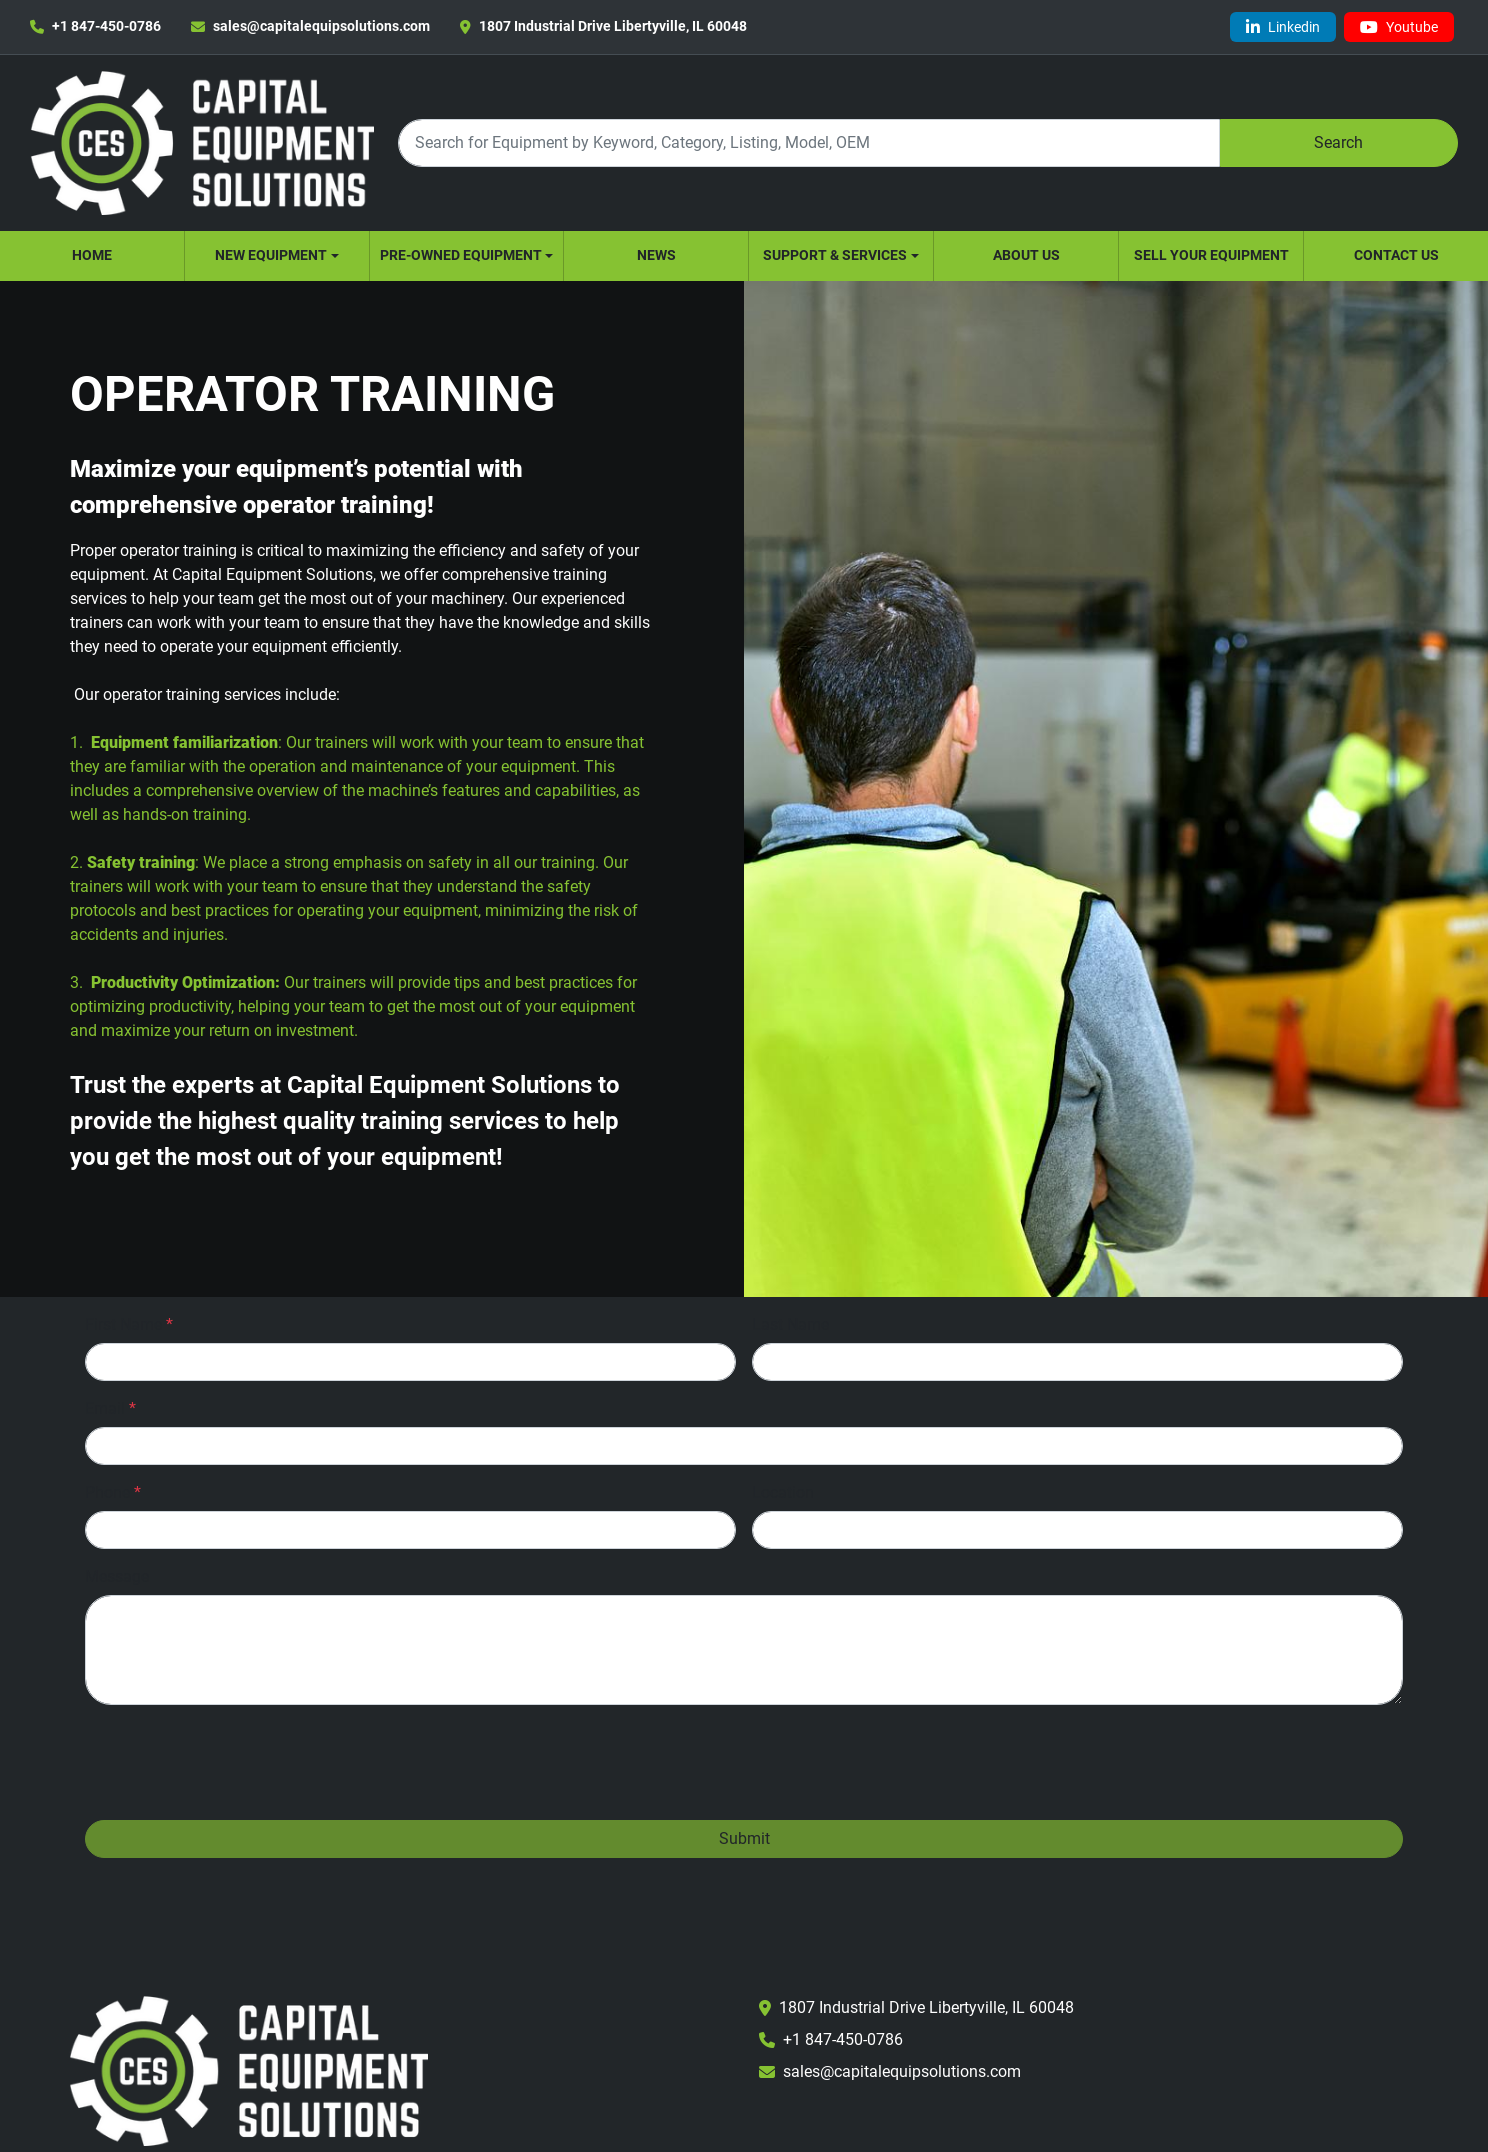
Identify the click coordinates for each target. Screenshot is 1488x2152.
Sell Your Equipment (1211, 255)
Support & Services (835, 255)
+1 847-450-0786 (106, 26)
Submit (744, 1838)
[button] (277, 256)
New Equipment (271, 255)
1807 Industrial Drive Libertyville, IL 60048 (613, 26)
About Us (1026, 255)
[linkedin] (1283, 27)
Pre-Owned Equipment (461, 255)
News (656, 255)
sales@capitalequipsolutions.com (321, 26)
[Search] (808, 142)
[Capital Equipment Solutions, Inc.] (248, 2069)
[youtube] (1399, 27)
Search (1338, 142)
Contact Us (1396, 255)
